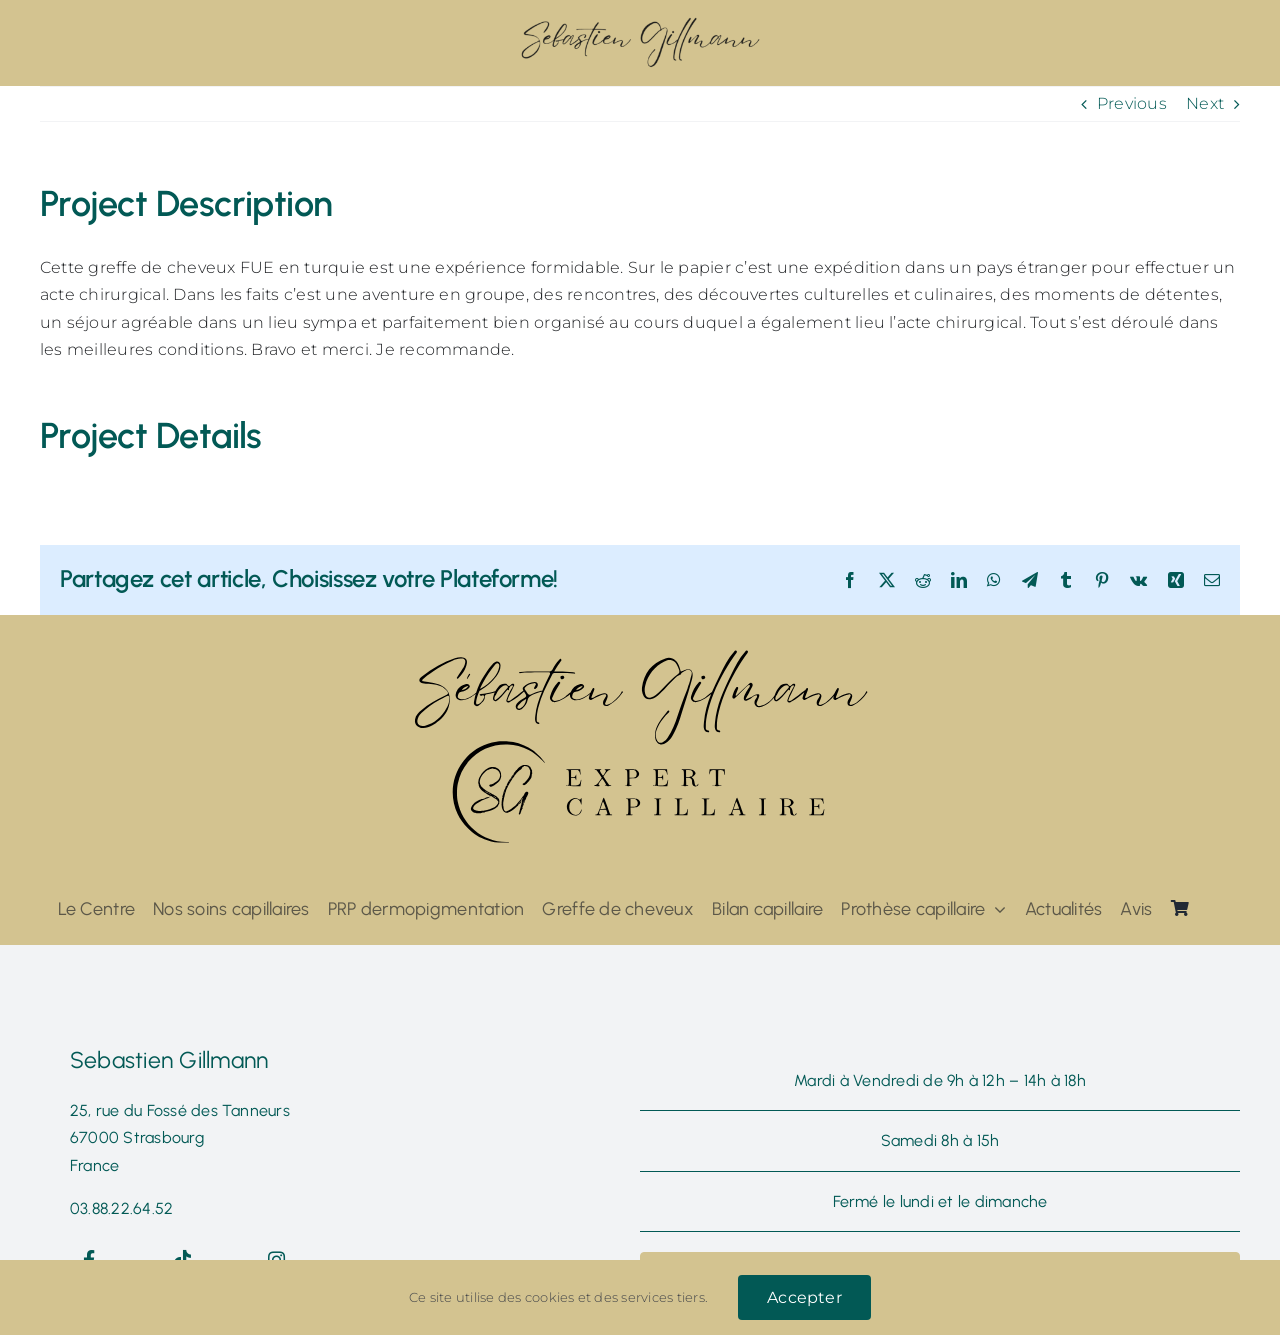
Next (1205, 103)
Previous (1132, 103)
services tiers (662, 1297)
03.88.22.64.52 (121, 1208)
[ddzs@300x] (640, 22)
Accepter (804, 1297)
